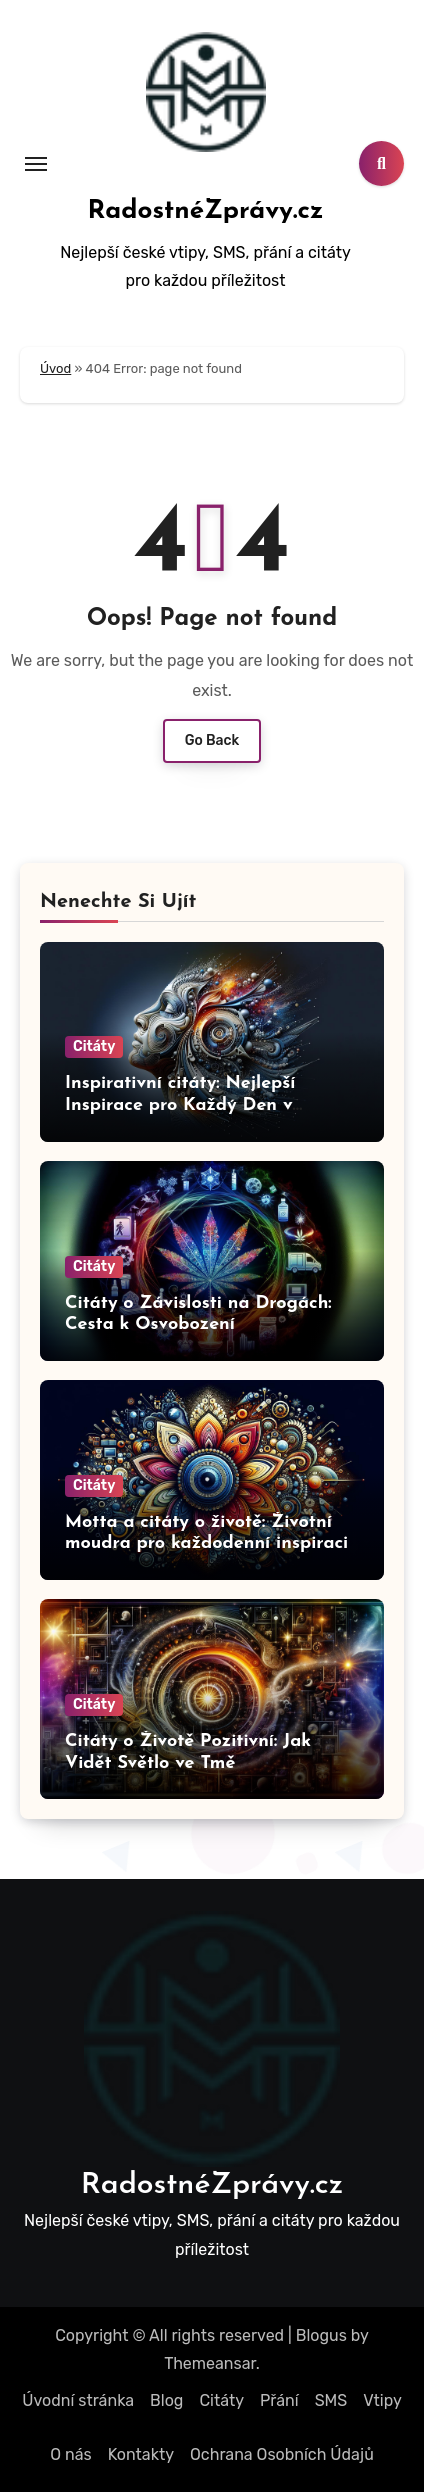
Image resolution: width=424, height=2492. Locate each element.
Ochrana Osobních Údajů (282, 2454)
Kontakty (141, 2454)
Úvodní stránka (78, 2400)
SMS (331, 2400)
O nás (70, 2454)
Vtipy (382, 2400)
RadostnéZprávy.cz (206, 211)
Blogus (321, 2335)
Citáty (94, 1046)
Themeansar (210, 2363)
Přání (279, 2400)
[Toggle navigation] (36, 164)
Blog (166, 2400)
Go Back (212, 740)
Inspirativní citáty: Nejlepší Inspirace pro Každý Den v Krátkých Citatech (180, 1105)
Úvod (55, 368)
